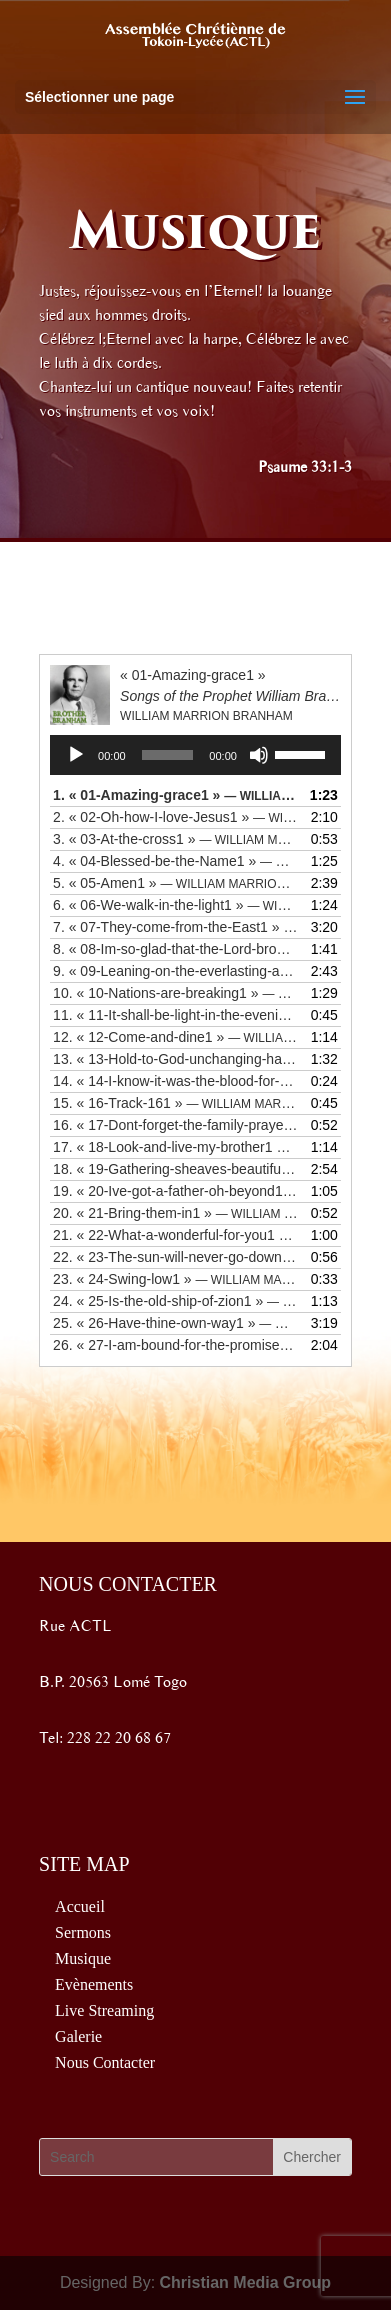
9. (175, 971)
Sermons (83, 1932)
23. (175, 1279)
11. (175, 1015)
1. (175, 795)
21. (175, 1235)
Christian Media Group (246, 2282)
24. (175, 1301)
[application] (195, 755)
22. (175, 1257)
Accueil (80, 1906)
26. (175, 1345)
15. (175, 1103)
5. (175, 883)
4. (175, 861)
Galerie (78, 2036)
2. (175, 817)
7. (175, 927)
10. (175, 993)
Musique (83, 1958)
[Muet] (259, 755)
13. (175, 1059)
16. (175, 1125)
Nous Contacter (105, 2062)
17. (175, 1147)
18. (175, 1169)
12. (175, 1037)
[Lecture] (76, 755)
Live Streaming (104, 2010)
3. (175, 839)
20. (175, 1213)
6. (175, 905)
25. (175, 1323)
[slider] (168, 755)
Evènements (94, 1984)
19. (175, 1191)
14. (175, 1081)
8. (175, 949)
